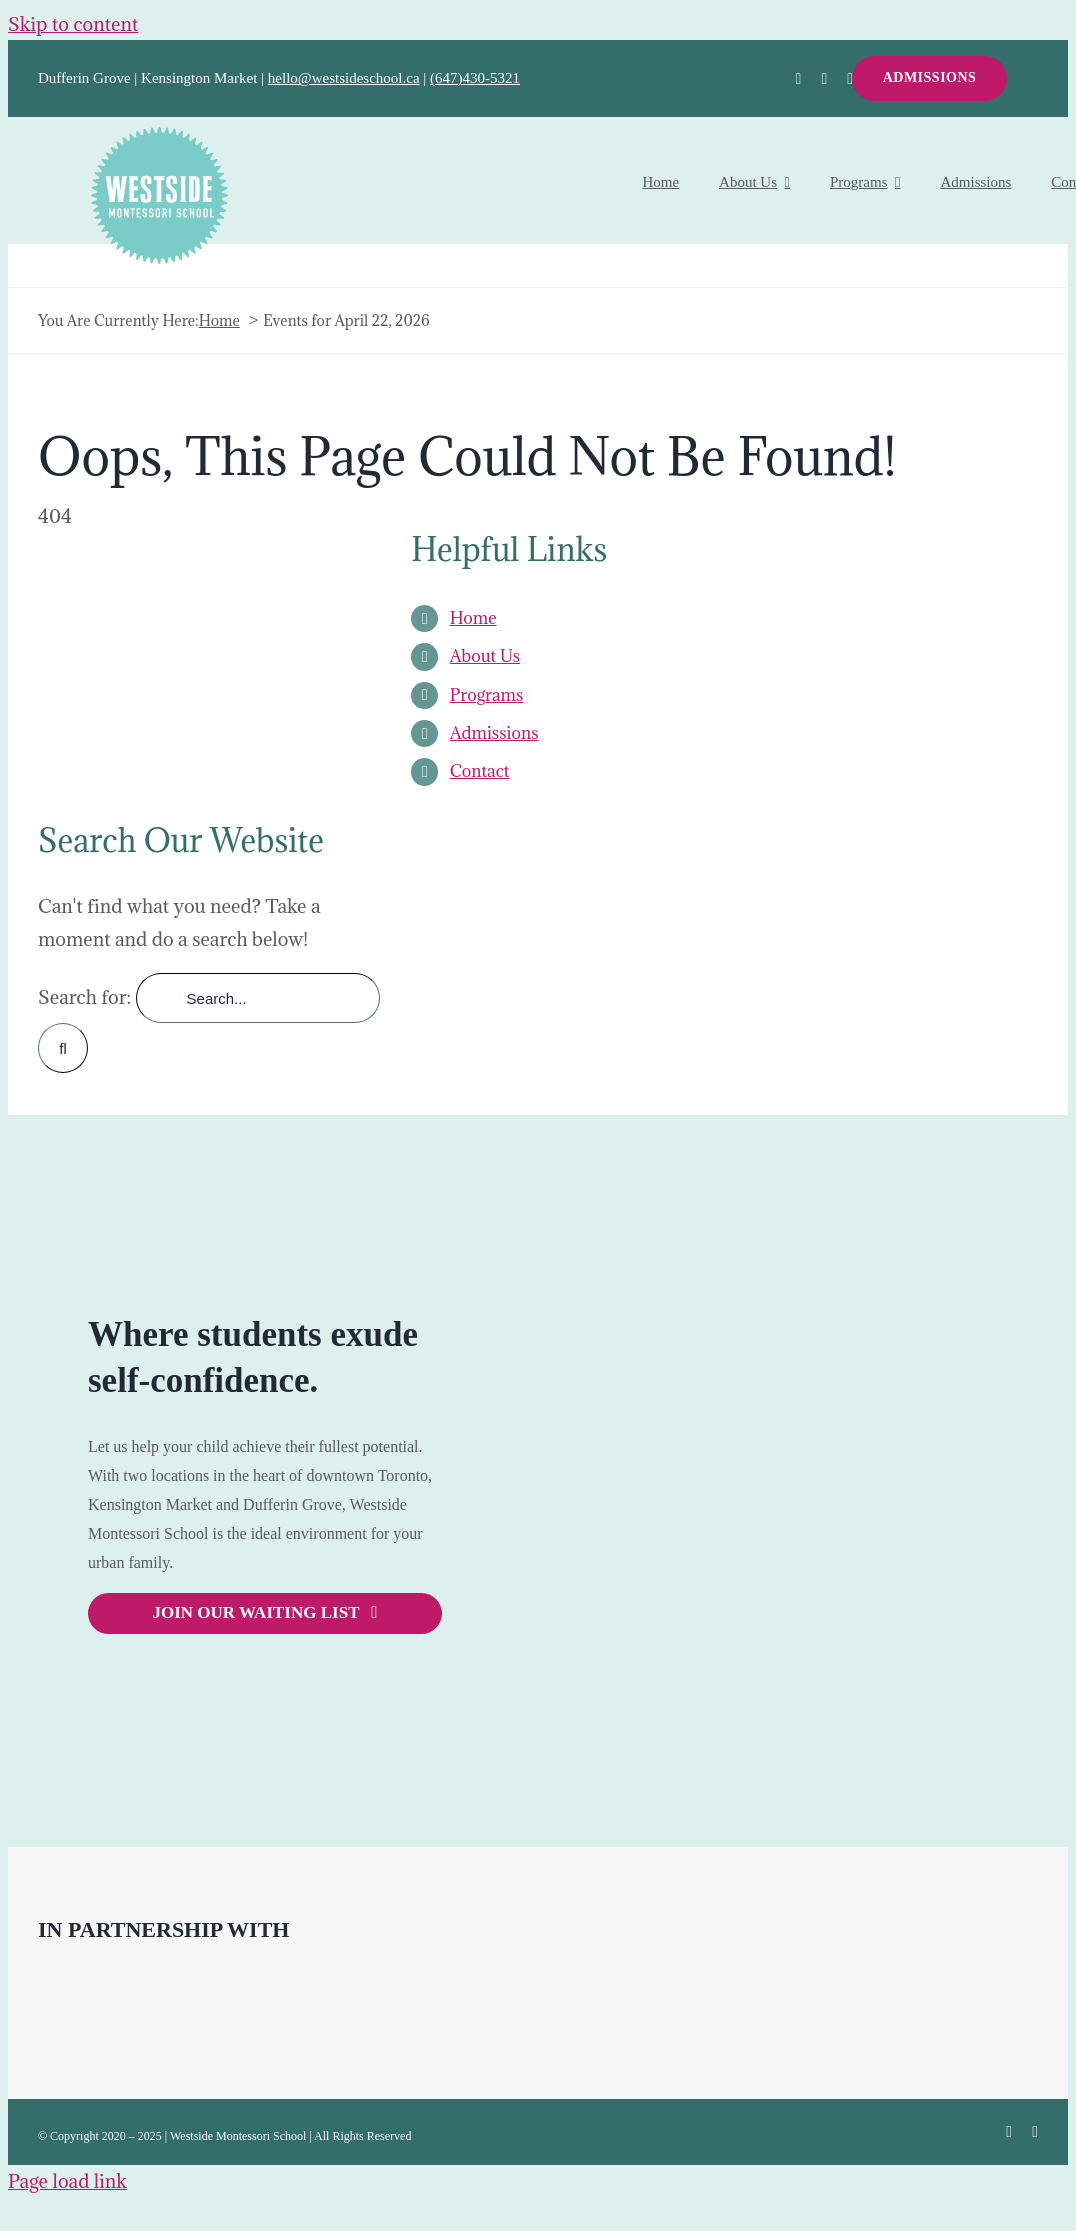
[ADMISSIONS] (930, 78)
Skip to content (73, 24)
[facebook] (799, 79)
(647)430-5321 (475, 78)
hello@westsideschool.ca (344, 78)
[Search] (63, 1048)
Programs (487, 695)
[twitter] (824, 79)
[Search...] (258, 998)
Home (473, 618)
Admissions (494, 733)
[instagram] (850, 79)
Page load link (67, 2181)
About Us (485, 656)
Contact (480, 771)
